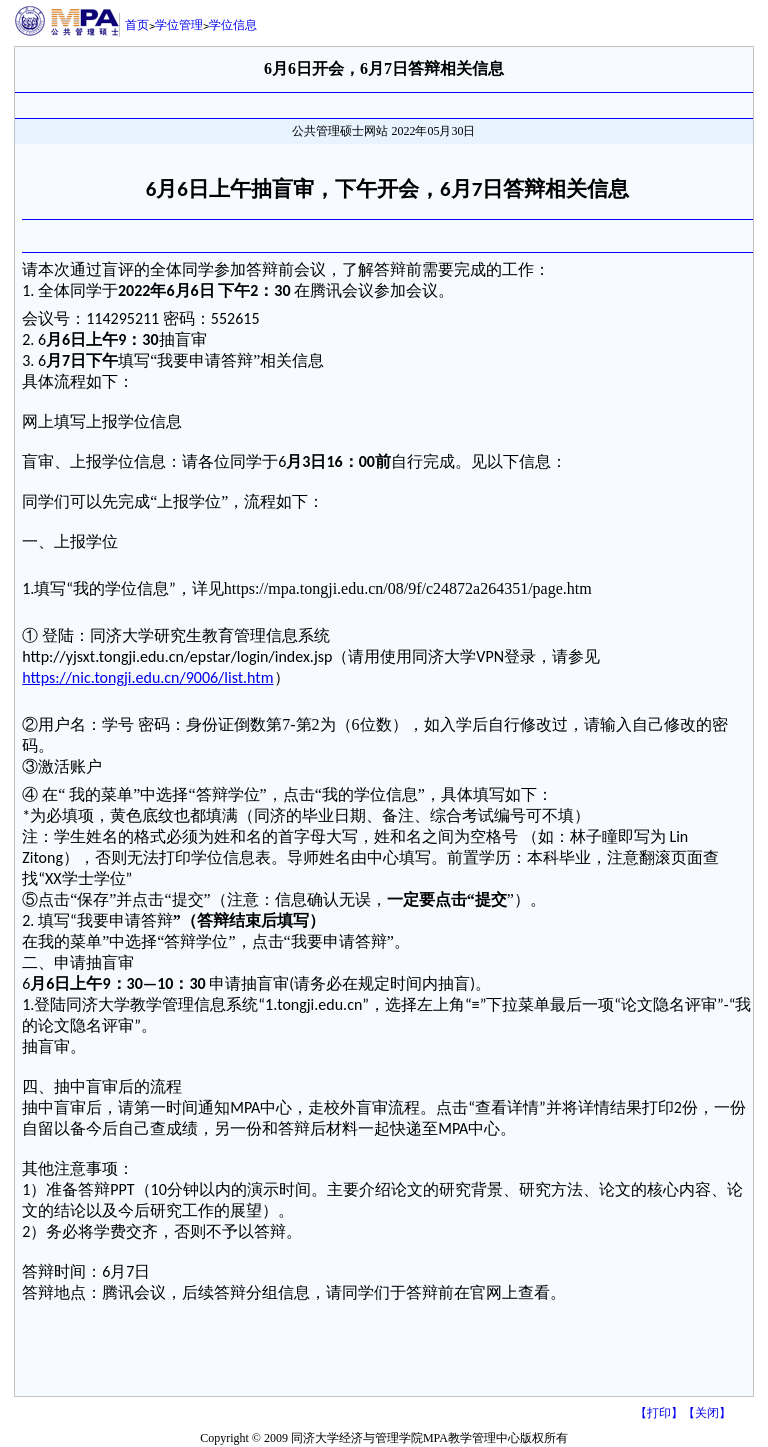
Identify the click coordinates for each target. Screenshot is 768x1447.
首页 (137, 25)
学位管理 (179, 25)
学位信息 (233, 25)
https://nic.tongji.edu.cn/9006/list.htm (147, 677)
